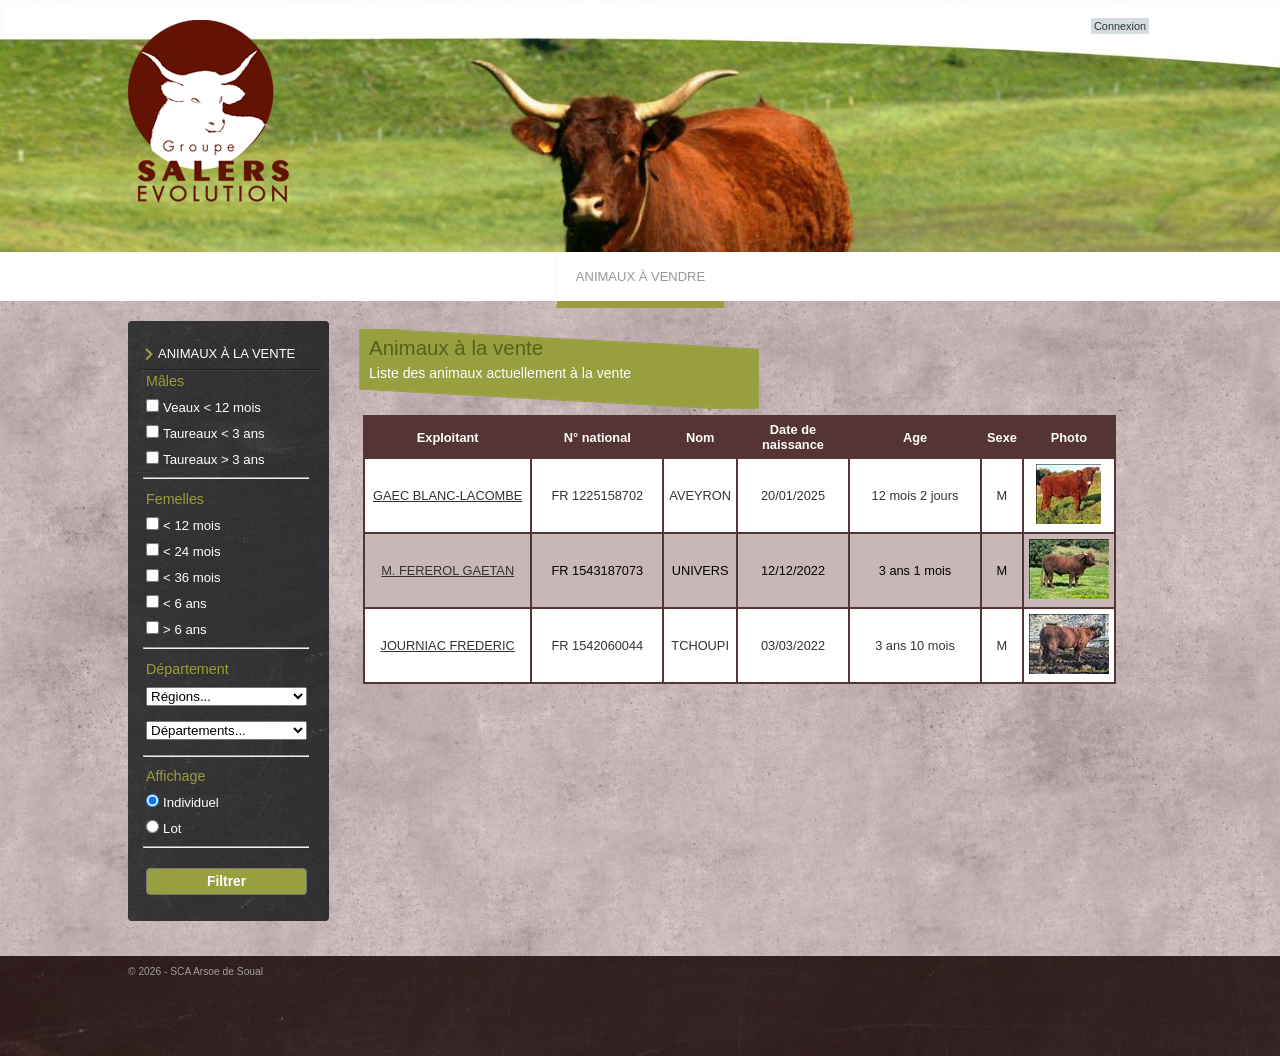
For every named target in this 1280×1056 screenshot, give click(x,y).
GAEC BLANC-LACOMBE (447, 495)
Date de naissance (793, 437)
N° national (597, 437)
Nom (700, 437)
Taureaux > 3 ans (214, 459)
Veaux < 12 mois (212, 407)
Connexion (1120, 26)
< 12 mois (192, 525)
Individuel (191, 802)
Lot (172, 828)
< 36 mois (192, 577)
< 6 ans (185, 603)
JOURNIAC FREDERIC (447, 645)
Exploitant (448, 437)
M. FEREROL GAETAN (447, 570)
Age (915, 437)
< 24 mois (192, 551)
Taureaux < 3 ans (214, 433)
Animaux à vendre (640, 276)
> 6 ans (185, 629)
